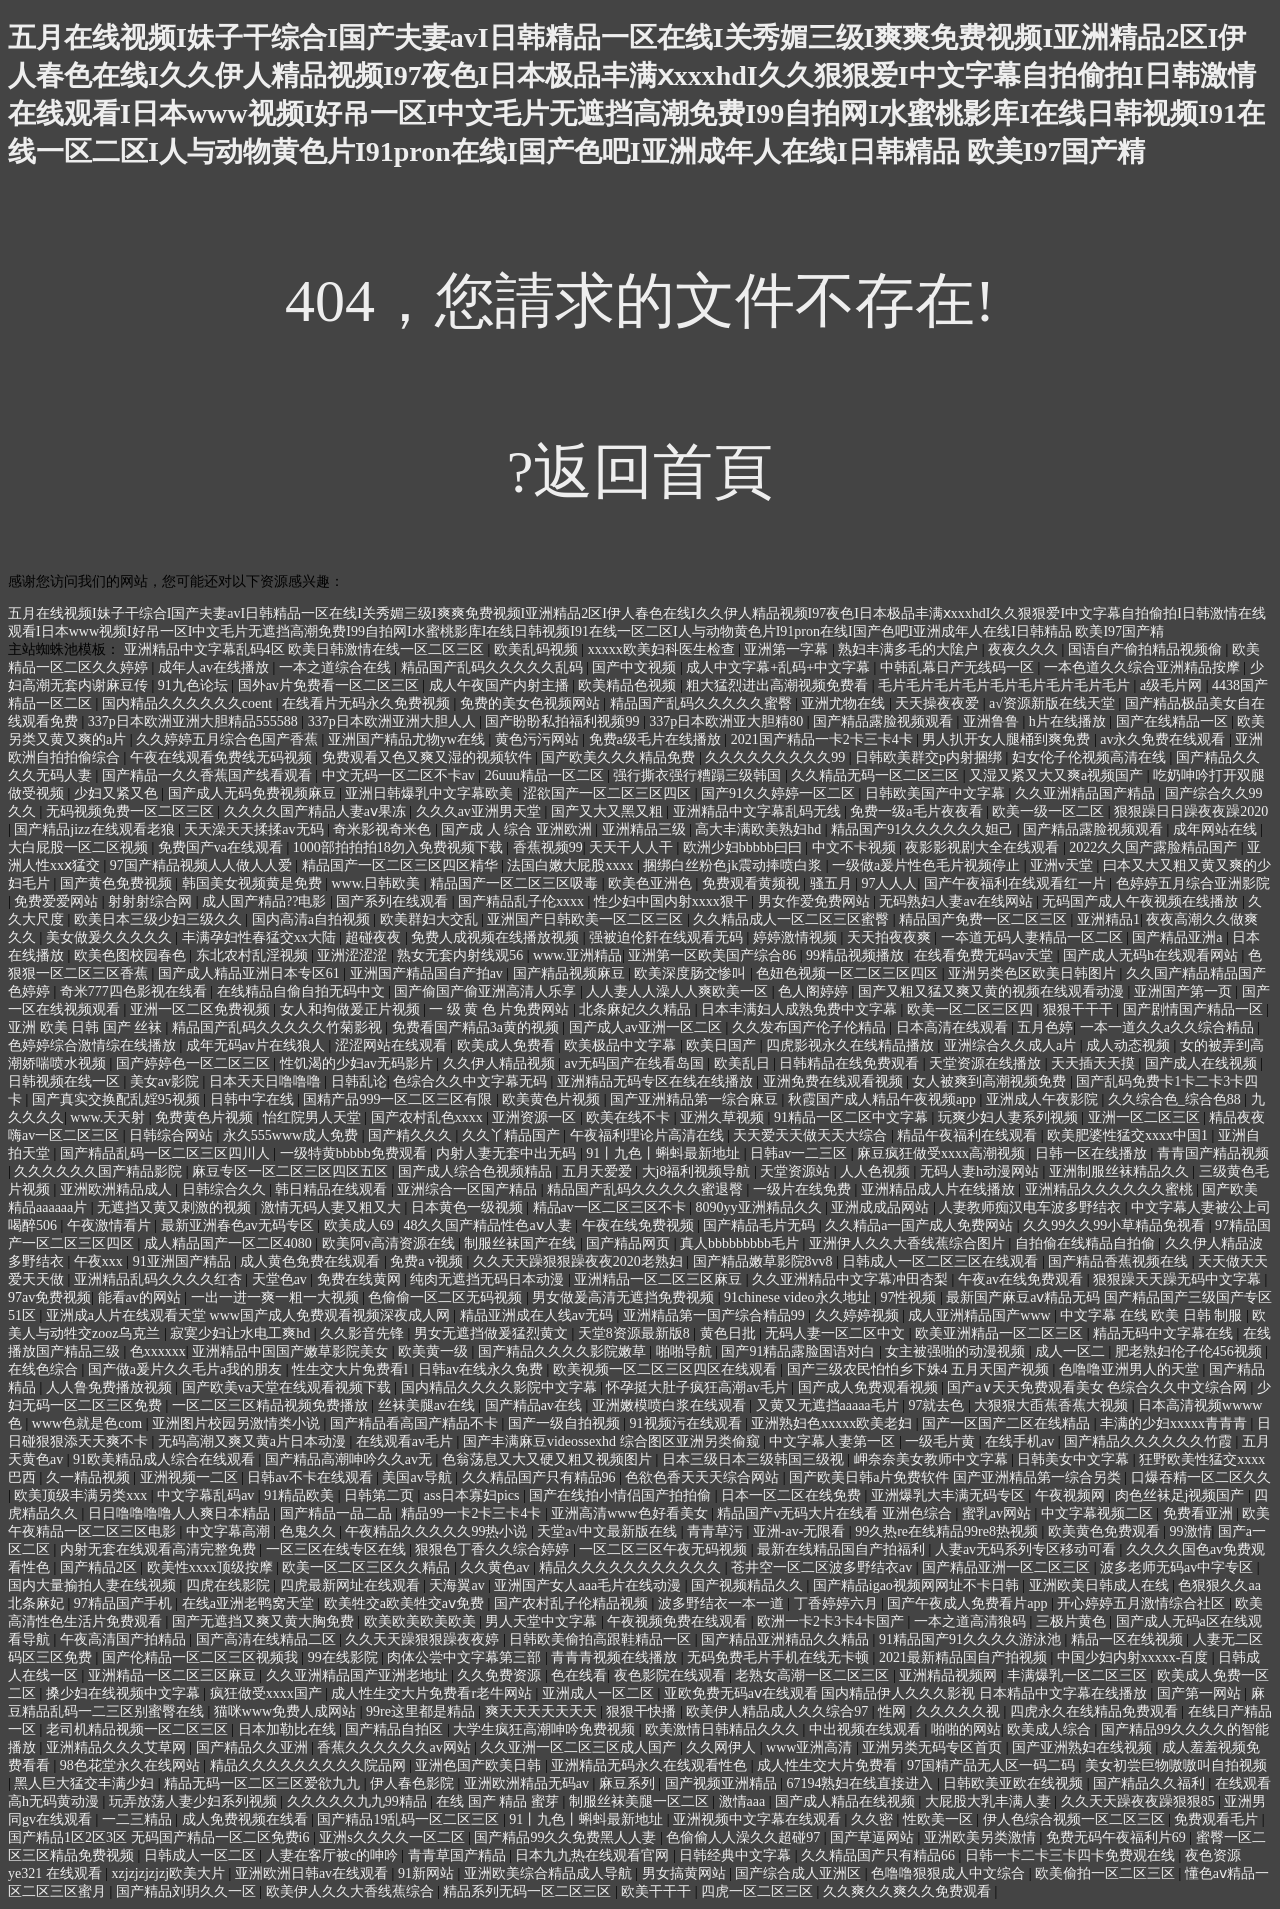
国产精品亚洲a (1179, 937)
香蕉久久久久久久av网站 (395, 1747)
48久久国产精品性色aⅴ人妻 (489, 1225)
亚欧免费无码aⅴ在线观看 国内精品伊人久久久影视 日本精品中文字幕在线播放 (907, 1693)
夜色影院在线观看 (672, 1675)
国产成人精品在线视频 (847, 1801)
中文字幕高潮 (230, 1531)
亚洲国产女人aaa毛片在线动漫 (589, 1585)
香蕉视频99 (548, 847)
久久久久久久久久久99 (777, 757)
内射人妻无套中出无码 (508, 1153)
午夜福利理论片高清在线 (649, 1135)
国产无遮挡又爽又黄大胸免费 (265, 1621)
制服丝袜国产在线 (522, 1243)
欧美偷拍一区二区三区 (1107, 1873)
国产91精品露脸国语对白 (800, 1351)
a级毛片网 (1173, 685)
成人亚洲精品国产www (981, 1315)
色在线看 (579, 1675)
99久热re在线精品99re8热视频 (948, 1531)
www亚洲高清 (811, 1747)
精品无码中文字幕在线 (1165, 1333)
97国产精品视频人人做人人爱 (203, 865)
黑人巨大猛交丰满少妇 (86, 1783)
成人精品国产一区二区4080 (230, 1243)
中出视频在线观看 (867, 1729)
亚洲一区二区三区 (1146, 1117)
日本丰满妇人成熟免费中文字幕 (801, 1009)
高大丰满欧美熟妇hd (760, 829)
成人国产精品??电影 (266, 901)
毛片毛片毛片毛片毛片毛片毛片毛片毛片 (1006, 685)
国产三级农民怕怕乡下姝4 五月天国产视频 (920, 1369)
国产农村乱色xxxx (429, 1117)
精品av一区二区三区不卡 (611, 1207)
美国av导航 (418, 1477)
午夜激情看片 (111, 1225)
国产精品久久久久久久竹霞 (1150, 1441)
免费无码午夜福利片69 (1118, 1837)
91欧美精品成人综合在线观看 (166, 1459)
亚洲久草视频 (724, 1117)
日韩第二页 (381, 1495)
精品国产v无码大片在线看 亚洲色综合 (836, 1513)
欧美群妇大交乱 (431, 919)
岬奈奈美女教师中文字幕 (933, 1459)
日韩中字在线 (254, 1099)
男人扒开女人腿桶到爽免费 (1008, 739)
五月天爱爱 (599, 1171)
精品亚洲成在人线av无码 (538, 1315)
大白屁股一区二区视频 (80, 847)
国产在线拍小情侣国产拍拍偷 (622, 1495)
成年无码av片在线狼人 (257, 1045)
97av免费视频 (49, 1297)
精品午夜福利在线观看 (969, 1135)
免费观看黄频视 (753, 883)
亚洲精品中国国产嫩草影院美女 (292, 1351)
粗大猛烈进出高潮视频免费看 (779, 685)
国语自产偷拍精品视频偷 (1147, 649)
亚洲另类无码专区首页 (934, 1747)
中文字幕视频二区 (1099, 1513)
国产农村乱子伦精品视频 (573, 1603)
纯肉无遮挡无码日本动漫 (489, 1279)
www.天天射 (109, 1117)
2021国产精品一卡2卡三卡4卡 (824, 739)
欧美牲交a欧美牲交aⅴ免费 (406, 1603)
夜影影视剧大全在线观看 (984, 847)
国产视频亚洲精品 (723, 1783)
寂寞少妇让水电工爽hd (242, 1333)
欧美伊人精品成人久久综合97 (779, 1711)
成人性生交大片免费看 (829, 1765)
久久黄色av (496, 1567)
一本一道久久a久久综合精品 (1169, 1027)
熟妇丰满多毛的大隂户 (910, 649)
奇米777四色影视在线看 (135, 991)
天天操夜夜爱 (939, 703)
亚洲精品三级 (646, 829)
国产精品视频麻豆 (571, 973)
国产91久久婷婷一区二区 (780, 793)
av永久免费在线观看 (1164, 739)
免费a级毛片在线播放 (657, 739)
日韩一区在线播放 (1093, 1153)
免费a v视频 (428, 1261)
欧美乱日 (744, 1063)
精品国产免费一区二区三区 (985, 919)
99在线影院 (345, 1657)
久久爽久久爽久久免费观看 (909, 1891)
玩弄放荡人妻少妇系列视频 (195, 1801)
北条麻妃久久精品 (637, 1009)
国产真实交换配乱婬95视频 (118, 1099)
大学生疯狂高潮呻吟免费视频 (546, 1729)
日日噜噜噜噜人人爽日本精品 (181, 1513)
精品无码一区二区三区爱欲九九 (264, 1783)
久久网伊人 (723, 1747)
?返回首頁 (640, 472)
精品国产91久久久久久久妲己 (924, 829)
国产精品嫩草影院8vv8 (765, 1261)
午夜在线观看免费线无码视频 (223, 757)
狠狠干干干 (1080, 1009)
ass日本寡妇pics (473, 1495)
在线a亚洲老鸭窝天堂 (250, 1603)
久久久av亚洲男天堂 (480, 811)
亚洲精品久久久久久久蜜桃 (1111, 1189)
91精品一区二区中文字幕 (853, 1117)
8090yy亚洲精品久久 (761, 1207)
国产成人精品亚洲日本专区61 (251, 973)
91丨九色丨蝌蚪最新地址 (665, 1153)
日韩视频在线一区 (66, 1081)
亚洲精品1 (1108, 919)
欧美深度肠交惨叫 (692, 973)
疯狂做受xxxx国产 (268, 1693)
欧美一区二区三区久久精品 (368, 1567)
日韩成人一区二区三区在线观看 (942, 1261)
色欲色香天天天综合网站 (704, 1477)
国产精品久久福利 (1151, 1783)
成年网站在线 (1217, 829)
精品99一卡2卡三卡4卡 (473, 1513)
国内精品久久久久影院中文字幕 (501, 1387)
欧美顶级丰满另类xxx (82, 1495)
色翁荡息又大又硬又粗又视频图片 (549, 1459)
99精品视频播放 (857, 955)
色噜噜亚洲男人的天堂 (1131, 1369)
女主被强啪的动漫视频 (957, 1351)
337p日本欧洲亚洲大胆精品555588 (195, 721)
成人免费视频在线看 (247, 1819)
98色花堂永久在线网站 (132, 1765)
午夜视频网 (1072, 1495)
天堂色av (281, 1279)
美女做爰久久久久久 (111, 937)
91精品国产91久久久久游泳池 (972, 1639)
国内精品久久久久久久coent (189, 703)
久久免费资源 (501, 1675)
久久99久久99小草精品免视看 (1116, 1225)
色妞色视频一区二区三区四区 (849, 973)
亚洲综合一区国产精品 (469, 1189)
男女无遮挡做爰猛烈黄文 (493, 1333)
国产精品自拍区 (396, 1729)
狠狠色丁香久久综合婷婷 (494, 1549)
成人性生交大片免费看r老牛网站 (433, 1693)
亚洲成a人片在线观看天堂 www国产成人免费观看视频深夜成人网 (250, 1315)
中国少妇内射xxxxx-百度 (1134, 1657)
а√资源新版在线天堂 (1053, 703)
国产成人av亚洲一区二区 (647, 1027)
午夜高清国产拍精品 (125, 1639)
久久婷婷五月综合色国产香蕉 (229, 739)
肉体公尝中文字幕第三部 (466, 1657)
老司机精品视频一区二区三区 (139, 1729)
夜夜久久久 (1025, 649)
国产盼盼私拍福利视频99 (564, 721)
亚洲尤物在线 (845, 703)
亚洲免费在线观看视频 (835, 1081)
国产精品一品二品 (338, 1513)
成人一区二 (1072, 1351)
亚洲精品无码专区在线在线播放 (657, 1081)
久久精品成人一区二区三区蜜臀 (793, 919)
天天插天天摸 (1095, 1063)
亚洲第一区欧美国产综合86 (714, 955)
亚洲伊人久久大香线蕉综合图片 (909, 1243)
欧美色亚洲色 (652, 883)
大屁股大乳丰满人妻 (990, 1801)
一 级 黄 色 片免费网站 (501, 1009)
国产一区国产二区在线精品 (1008, 1423)
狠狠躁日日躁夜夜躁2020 (1191, 811)
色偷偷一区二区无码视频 (447, 1297)
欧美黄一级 (435, 1351)
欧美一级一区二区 (1050, 811)
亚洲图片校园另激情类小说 (238, 1423)
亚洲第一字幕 (788, 649)
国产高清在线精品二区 (268, 1639)
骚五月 (833, 883)
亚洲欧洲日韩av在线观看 (313, 1873)
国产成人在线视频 (1203, 1063)
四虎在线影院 (230, 1585)
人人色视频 (877, 1171)
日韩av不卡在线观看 (311, 1477)
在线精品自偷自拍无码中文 (303, 991)
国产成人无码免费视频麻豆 (254, 793)
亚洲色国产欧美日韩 (480, 1765)
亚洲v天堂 (1063, 865)
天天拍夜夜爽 (891, 937)
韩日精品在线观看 (333, 1189)
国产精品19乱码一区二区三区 (410, 1819)
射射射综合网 (152, 901)
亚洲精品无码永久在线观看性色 (651, 1765)
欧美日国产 (723, 1045)
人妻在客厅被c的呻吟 (334, 1855)
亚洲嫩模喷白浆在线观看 (671, 1405)
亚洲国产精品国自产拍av (428, 973)
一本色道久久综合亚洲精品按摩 (1144, 667)
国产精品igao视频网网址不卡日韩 (918, 1585)
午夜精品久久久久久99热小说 (438, 1531)
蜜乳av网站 (998, 1513)
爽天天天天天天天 (543, 1711)
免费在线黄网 (361, 1279)
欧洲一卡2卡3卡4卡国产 (832, 1621)
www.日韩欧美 (377, 883)
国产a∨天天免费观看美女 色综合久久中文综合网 (1098, 1387)
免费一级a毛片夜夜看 (918, 811)
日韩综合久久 (226, 1189)
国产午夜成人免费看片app (969, 1603)
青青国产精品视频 (1213, 1153)
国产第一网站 (1201, 1693)
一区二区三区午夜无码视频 (665, 1549)
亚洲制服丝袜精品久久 (1121, 1171)
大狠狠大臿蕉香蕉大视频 (1053, 1405)
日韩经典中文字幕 (737, 1855)
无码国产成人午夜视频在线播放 (1142, 901)
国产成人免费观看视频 (870, 1387)
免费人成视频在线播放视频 (497, 937)
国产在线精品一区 (1174, 721)
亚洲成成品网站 (882, 1207)
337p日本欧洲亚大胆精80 (728, 721)
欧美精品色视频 (629, 685)
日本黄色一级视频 (469, 1207)
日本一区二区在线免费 (793, 1495)
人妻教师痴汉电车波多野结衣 (1032, 1207)
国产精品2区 (100, 1567)
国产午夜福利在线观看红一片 (1017, 883)
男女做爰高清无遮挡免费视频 (625, 1297)
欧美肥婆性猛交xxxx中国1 (1129, 1135)
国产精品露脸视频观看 (885, 721)
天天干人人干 (633, 847)
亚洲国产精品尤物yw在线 (408, 739)
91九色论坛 (195, 685)
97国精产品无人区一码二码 (993, 1765)
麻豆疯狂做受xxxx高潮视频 (943, 1153)
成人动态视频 (1130, 1045)
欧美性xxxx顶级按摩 (212, 1567)
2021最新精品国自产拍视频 (965, 1657)
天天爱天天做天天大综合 (812, 1135)
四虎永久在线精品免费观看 (1096, 1711)
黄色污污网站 (539, 739)
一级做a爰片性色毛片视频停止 (928, 865)
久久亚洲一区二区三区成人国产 (580, 1747)
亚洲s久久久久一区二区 (393, 1837)
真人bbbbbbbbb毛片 (741, 1243)
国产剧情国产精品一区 (1195, 1009)
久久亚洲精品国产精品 (1087, 793)
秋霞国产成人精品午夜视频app (884, 1099)
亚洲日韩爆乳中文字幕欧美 (431, 793)
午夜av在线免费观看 (1022, 1279)
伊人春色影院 (414, 1783)
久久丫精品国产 (513, 1135)
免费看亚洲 (1200, 1513)
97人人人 (889, 883)
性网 (894, 1711)
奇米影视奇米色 (384, 829)
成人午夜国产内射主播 (501, 685)
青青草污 (717, 1531)
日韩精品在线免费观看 (851, 1063)
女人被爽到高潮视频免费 (991, 1081)
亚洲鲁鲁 (993, 721)
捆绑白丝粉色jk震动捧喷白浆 (734, 865)
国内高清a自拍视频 (313, 919)
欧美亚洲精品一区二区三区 (1001, 1333)
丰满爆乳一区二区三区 (1079, 1675)
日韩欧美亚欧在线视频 (1015, 1783)
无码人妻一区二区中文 (837, 1333)
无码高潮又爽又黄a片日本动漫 (254, 1441)
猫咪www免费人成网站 (287, 1711)
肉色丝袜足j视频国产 (1181, 1495)
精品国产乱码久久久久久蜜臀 (703, 703)
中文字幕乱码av (207, 1495)
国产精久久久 (412, 1135)
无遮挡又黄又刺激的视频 (176, 1207)
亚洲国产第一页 (1185, 991)
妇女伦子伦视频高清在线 (1091, 757)
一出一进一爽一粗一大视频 (277, 1297)
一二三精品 (139, 1819)
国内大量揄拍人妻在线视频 (94, 1585)
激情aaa (744, 1801)
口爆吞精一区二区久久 (1201, 1477)
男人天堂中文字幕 (543, 1621)
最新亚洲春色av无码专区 (239, 1225)
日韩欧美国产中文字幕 (937, 793)
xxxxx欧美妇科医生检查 (663, 649)
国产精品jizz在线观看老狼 (96, 829)
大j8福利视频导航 (698, 1171)
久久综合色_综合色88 (1176, 1099)
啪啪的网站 (966, 1729)
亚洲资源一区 (536, 1117)
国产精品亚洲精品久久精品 (787, 1639)
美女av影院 (166, 1081)
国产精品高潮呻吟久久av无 (350, 1459)
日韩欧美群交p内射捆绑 (930, 757)
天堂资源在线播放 (987, 1063)
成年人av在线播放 (215, 667)
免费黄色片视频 (206, 1117)
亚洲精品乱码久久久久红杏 (160, 1279)
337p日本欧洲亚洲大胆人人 (394, 721)
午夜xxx (100, 1261)
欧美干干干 (658, 1891)
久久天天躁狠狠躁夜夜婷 (424, 1639)
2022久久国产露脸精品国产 (1155, 847)
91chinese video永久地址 (799, 1297)
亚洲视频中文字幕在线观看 (759, 1819)
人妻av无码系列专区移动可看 (1027, 1549)
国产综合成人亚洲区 (800, 1873)
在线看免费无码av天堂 (985, 955)
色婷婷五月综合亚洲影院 (1193, 883)
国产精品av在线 (535, 1405)
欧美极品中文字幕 (622, 1045)
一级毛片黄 (942, 1441)
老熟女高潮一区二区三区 (814, 1675)
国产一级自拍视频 (566, 1423)
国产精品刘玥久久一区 (188, 1891)
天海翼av (458, 1585)
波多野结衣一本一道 (723, 1603)
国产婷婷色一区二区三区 (195, 1063)
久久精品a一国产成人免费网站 (921, 1225)
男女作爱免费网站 (816, 901)
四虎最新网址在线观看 (352, 1585)
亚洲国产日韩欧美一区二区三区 (587, 919)
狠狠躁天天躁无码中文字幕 (1179, 1279)
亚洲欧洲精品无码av (528, 1783)
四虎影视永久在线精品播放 (852, 1045)
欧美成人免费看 (508, 1045)
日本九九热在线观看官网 (594, 1855)
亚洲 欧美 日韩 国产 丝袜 (87, 1027)
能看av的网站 (141, 1297)
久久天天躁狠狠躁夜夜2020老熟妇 (580, 1261)
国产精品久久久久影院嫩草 (564, 1351)
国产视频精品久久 (749, 1585)
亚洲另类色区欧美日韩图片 (1034, 973)
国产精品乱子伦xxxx (523, 901)
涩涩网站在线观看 (393, 1045)
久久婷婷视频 (859, 1315)
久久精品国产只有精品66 (880, 1855)
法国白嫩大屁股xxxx (572, 865)
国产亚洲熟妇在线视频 (1084, 1747)
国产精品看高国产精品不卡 (416, 1423)
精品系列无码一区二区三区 (529, 1891)
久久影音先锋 (364, 1333)
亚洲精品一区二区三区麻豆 (660, 1279)
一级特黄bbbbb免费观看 (355, 1153)
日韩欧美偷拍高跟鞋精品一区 (602, 1639)
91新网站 (428, 1873)
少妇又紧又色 (118, 793)
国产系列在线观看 (394, 901)
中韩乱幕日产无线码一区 (959, 667)
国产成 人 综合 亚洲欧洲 (518, 829)
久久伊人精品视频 (501, 1063)
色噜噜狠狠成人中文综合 (950, 1873)
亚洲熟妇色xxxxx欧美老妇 (833, 1423)
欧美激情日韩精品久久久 (724, 1729)
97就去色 (938, 1405)
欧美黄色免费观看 (1106, 1531)
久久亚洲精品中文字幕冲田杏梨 (852, 1279)
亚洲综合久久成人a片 (1012, 1045)
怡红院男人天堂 (314, 1117)
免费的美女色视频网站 (532, 703)
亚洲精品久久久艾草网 (118, 1747)
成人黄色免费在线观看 (312, 1261)
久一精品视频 (90, 1477)
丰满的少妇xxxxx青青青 (1175, 1423)
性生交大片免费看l (351, 1369)
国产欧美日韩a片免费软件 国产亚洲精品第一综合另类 (956, 1477)
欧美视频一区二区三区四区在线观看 (667, 1369)
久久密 (874, 1819)
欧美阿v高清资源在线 (390, 1243)
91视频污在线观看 (688, 1423)
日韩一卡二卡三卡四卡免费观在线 (1072, 1855)
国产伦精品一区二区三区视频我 (202, 1657)
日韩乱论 (359, 1081)
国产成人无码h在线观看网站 (1152, 955)
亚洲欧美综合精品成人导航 (550, 1873)
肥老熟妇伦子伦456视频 (1190, 1351)
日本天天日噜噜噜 (267, 1081)
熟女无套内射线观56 (462, 955)
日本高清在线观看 (954, 1027)
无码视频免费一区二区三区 (132, 811)
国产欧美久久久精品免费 (620, 757)
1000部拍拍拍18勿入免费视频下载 (400, 847)
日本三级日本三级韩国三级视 (755, 1459)
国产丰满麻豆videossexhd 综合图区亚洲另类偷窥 (613, 1441)
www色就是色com (89, 1423)
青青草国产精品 (459, 1855)
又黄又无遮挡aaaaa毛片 (829, 1405)
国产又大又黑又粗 (609, 811)
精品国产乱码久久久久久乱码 (494, 667)
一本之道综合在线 (337, 667)
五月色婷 (1045, 1027)
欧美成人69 (361, 1225)
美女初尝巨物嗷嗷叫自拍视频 (1176, 1765)
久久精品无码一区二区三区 (877, 775)
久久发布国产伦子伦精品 (811, 1027)
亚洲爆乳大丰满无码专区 (950, 1495)
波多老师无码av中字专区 (1178, 1567)
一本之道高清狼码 (972, 1621)
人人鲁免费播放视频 (111, 1387)
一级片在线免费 (804, 1189)
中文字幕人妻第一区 (834, 1441)
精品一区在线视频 (1129, 1639)
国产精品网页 (630, 1243)
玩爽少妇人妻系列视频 (1010, 1117)
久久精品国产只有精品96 (541, 1477)
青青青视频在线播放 (616, 1657)
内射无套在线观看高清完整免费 (160, 1549)
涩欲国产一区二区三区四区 (609, 793)
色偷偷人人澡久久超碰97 (745, 1837)
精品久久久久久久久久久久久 (632, 1567)
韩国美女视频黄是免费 (254, 883)
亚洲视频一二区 (191, 1477)
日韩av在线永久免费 (482, 1369)
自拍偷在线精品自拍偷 (1087, 1243)
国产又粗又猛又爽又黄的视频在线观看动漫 (993, 991)
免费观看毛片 (1218, 1819)
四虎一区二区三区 (759, 1891)
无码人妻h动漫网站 (981, 1171)
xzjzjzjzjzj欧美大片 (170, 1873)
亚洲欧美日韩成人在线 (1101, 1585)
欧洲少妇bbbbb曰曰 (744, 847)
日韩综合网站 (173, 1135)
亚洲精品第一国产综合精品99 (716, 1315)
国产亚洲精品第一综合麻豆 (696, 1099)
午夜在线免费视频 (640, 1225)
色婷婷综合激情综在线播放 (94, 1045)
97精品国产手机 (125, 1603)
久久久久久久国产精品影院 (100, 1171)
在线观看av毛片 (406, 1441)
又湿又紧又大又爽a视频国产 (1058, 775)
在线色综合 (45, 1369)
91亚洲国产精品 (184, 1261)
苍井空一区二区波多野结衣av (823, 1567)
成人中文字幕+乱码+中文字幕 (779, 667)
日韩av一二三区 (800, 1153)
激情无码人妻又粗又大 (333, 1207)
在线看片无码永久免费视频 (368, 703)
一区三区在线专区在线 (338, 1549)
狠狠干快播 (643, 1711)
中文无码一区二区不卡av (400, 775)
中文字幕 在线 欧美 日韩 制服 (1153, 1315)
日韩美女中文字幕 (1075, 1459)
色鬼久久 (310, 1531)
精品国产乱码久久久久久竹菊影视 (279, 1027)
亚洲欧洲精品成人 (118, 1189)
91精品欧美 (301, 1495)
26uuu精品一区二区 (546, 775)
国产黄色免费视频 (118, 883)
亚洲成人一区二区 (600, 1693)
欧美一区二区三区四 (972, 1009)
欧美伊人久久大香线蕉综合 (352, 1891)
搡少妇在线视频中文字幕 (125, 1693)
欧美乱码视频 (538, 649)
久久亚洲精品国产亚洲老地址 (359, 1675)
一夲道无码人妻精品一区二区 (1034, 937)
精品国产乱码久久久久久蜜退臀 (647, 1189)
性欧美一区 (940, 1819)
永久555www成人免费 (292, 1135)
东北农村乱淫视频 (254, 955)
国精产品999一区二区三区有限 (399, 1099)
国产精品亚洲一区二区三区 (1008, 1567)
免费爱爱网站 (58, 901)
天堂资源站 (797, 1171)
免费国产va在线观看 (222, 847)
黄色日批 (730, 1333)
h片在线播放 (1069, 721)
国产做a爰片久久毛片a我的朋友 (187, 1369)
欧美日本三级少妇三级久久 (160, 919)
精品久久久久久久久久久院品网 (310, 1765)
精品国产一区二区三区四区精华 (402, 865)
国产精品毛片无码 (761, 1225)
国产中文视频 (636, 667)
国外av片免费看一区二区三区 (330, 685)
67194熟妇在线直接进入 (861, 1783)
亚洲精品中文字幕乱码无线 (759, 811)
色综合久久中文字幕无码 (472, 1081)
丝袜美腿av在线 (428, 1405)
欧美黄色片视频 (553, 1099)
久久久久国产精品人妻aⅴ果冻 (317, 811)
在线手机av (1021, 1441)
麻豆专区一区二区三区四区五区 (292, 1171)
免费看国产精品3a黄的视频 (477, 1027)
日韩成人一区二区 (202, 1855)
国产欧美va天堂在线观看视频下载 (288, 1387)
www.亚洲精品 (577, 955)
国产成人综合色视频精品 (477, 1171)
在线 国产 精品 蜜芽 (499, 1801)
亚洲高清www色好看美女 (631, 1513)
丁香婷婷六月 (838, 1603)
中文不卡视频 (856, 847)
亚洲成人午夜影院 (1044, 1099)
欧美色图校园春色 (132, 955)
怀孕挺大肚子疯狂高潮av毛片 (698, 1387)
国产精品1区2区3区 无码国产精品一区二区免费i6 (160, 1837)
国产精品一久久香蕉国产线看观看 (209, 775)
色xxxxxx (158, 1351)
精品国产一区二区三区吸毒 (516, 883)
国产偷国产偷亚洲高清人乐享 (487, 991)
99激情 (1191, 1531)
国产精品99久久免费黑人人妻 (567, 1837)
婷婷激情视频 (797, 937)
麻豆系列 (629, 1783)
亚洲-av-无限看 (801, 1531)
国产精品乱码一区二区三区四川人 (167, 1153)
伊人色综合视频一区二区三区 (1076, 1819)
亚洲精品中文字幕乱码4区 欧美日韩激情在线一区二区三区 (306, 649)
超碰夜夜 (375, 937)
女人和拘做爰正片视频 (352, 1009)
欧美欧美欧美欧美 (422, 1621)
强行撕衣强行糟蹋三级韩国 (699, 775)
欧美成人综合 (1051, 1729)
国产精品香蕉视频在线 (1120, 1261)
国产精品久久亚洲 (254, 1747)
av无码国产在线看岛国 (635, 1063)
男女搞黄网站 (686, 1873)
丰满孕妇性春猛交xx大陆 (261, 937)
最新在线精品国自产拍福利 (843, 1549)
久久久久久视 (960, 1711)
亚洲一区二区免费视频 (202, 1009)
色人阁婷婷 (815, 991)
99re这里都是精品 (422, 1711)
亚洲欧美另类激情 (982, 1837)
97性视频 (910, 1297)
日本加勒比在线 (289, 1729)
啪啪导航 (686, 1351)
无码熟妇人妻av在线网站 (957, 901)
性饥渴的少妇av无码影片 (358, 1063)
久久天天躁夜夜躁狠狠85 (1140, 1801)
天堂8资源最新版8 (636, 1333)
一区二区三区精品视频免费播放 (272, 1405)
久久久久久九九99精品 (359, 1801)
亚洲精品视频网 (950, 1675)
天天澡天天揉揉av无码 (255, 829)
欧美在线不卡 (630, 1117)
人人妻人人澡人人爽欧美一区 (679, 991)
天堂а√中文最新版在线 (608, 1531)
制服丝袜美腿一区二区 (641, 1801)
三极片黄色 (1073, 1621)
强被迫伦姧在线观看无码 (668, 937)
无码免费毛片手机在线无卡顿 (780, 1657)
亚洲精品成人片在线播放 (940, 1189)
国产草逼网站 (874, 1837)
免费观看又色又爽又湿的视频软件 (429, 757)
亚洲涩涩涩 (354, 955)
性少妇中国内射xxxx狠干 (673, 901)
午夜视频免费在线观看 (679, 1621)
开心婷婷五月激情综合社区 (1143, 1603)
